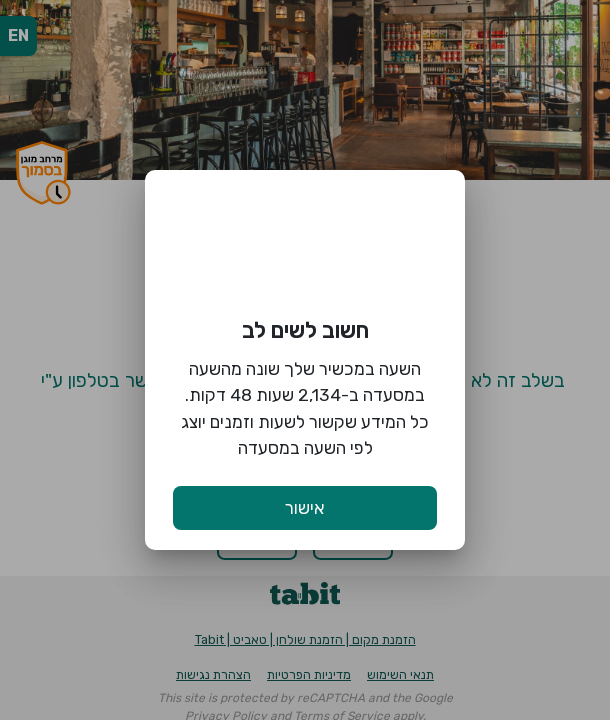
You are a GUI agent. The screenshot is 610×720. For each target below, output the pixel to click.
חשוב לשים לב (305, 330)
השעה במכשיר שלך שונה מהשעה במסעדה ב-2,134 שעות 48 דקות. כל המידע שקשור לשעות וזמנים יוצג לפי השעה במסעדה (305, 408)
